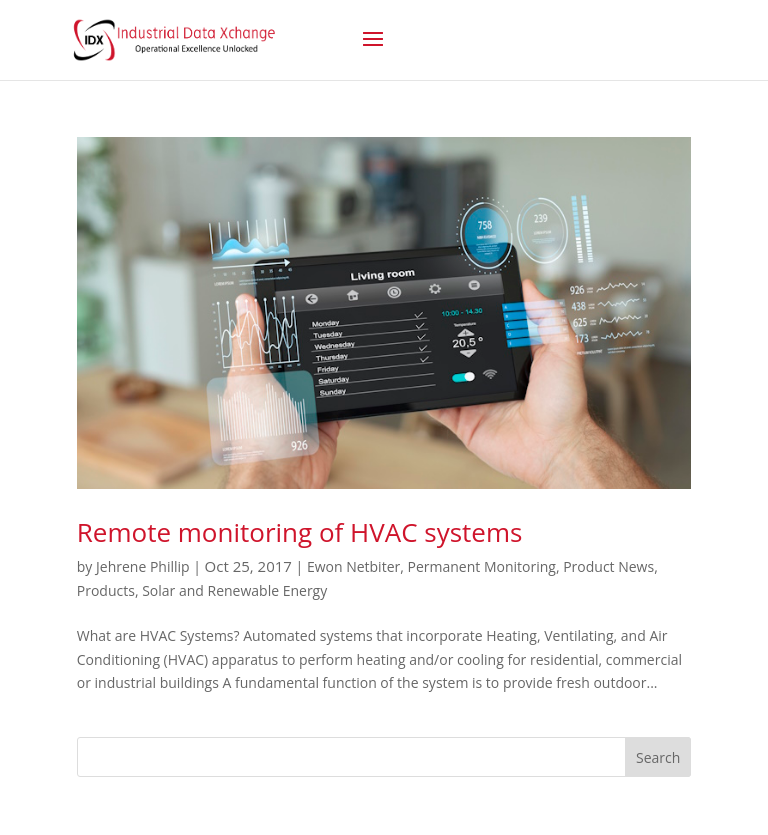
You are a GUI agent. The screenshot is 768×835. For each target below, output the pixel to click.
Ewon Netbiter (353, 566)
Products (106, 590)
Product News (608, 566)
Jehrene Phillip (143, 566)
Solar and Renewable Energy (234, 590)
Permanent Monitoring (482, 566)
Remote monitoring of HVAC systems (300, 532)
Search (658, 757)
